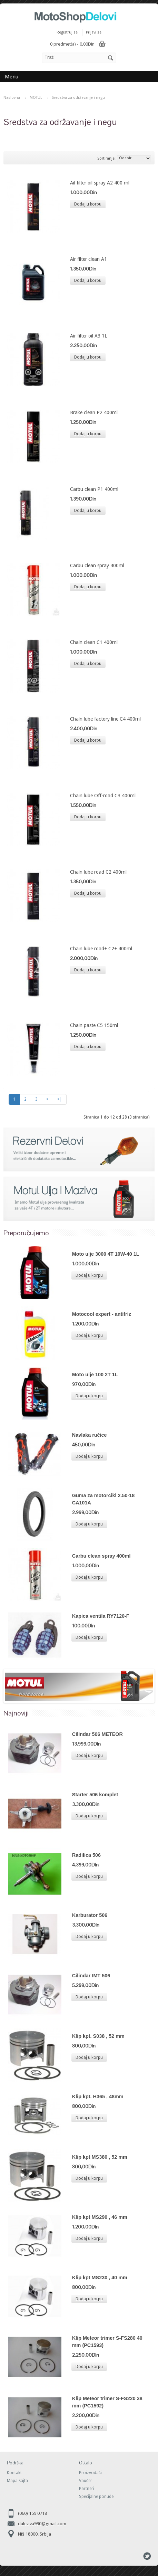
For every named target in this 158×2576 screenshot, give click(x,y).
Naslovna (11, 97)
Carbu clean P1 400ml (94, 489)
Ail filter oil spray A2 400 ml (99, 183)
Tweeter (147, 2556)
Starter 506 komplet (95, 1794)
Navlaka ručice (89, 1435)
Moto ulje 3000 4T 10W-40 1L (105, 1254)
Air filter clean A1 (88, 259)
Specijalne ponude (96, 2496)
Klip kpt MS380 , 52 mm (99, 2157)
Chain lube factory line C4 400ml (105, 719)
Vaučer (85, 2480)
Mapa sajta (17, 2480)
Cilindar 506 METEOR (97, 1734)
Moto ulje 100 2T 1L (95, 1374)
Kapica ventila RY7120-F (100, 1616)
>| (59, 1099)
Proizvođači (90, 2472)
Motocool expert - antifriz (101, 1314)
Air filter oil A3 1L (88, 336)
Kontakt (14, 2472)
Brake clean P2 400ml (94, 412)
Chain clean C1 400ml (94, 642)
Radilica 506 (86, 1855)
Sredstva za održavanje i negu (78, 97)
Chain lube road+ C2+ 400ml (101, 948)
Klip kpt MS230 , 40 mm (99, 2277)
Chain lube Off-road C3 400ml (103, 795)
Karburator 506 (89, 1915)
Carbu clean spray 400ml (97, 565)
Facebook (123, 2556)
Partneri (86, 2488)
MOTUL (36, 97)
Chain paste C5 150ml (94, 1025)
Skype (135, 2556)
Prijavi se (93, 32)
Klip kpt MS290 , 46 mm (99, 2217)
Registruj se (67, 32)
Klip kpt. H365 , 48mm (98, 2096)
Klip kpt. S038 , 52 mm (98, 2036)
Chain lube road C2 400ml (98, 872)
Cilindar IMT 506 (91, 1975)
